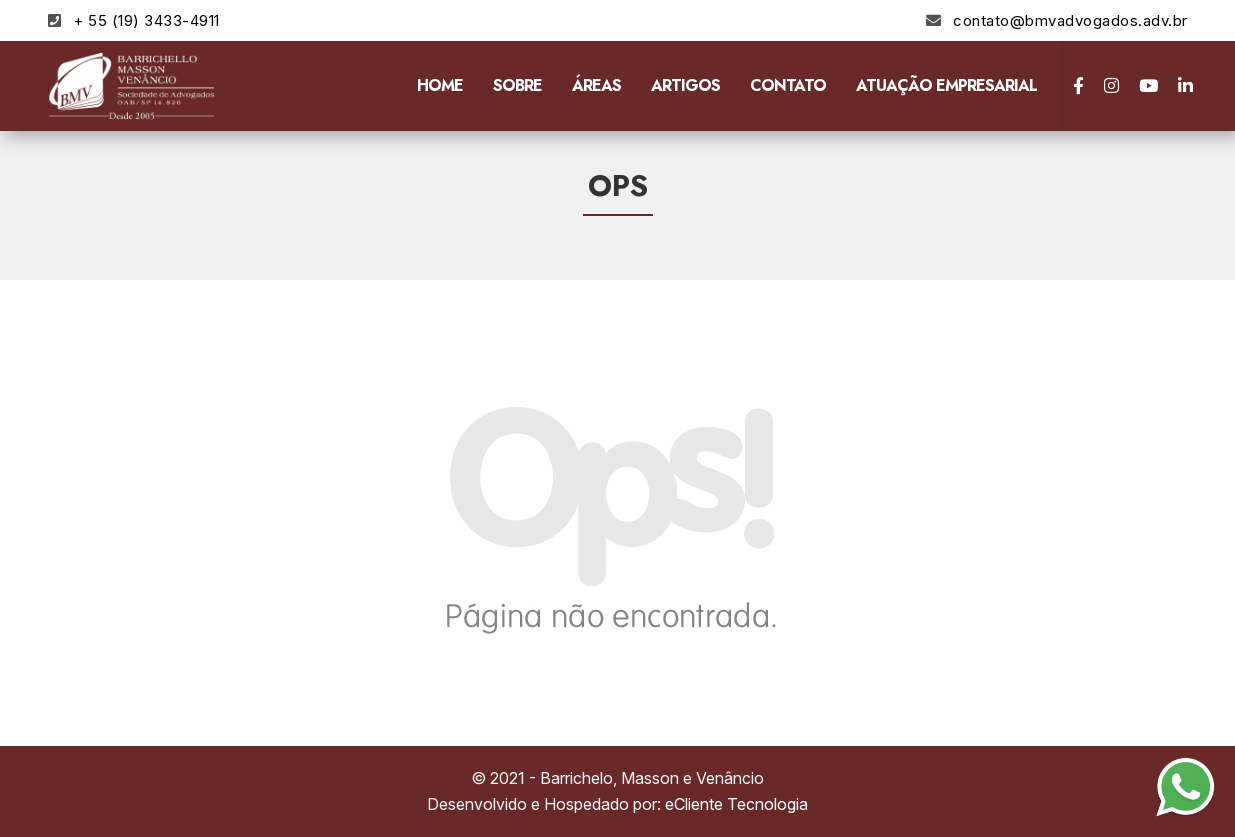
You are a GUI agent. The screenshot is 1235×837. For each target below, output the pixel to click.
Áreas (596, 85)
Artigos (685, 85)
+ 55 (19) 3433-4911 (146, 20)
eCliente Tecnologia (736, 804)
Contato (788, 85)
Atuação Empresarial (946, 85)
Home (440, 85)
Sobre (517, 85)
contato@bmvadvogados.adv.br (1070, 20)
